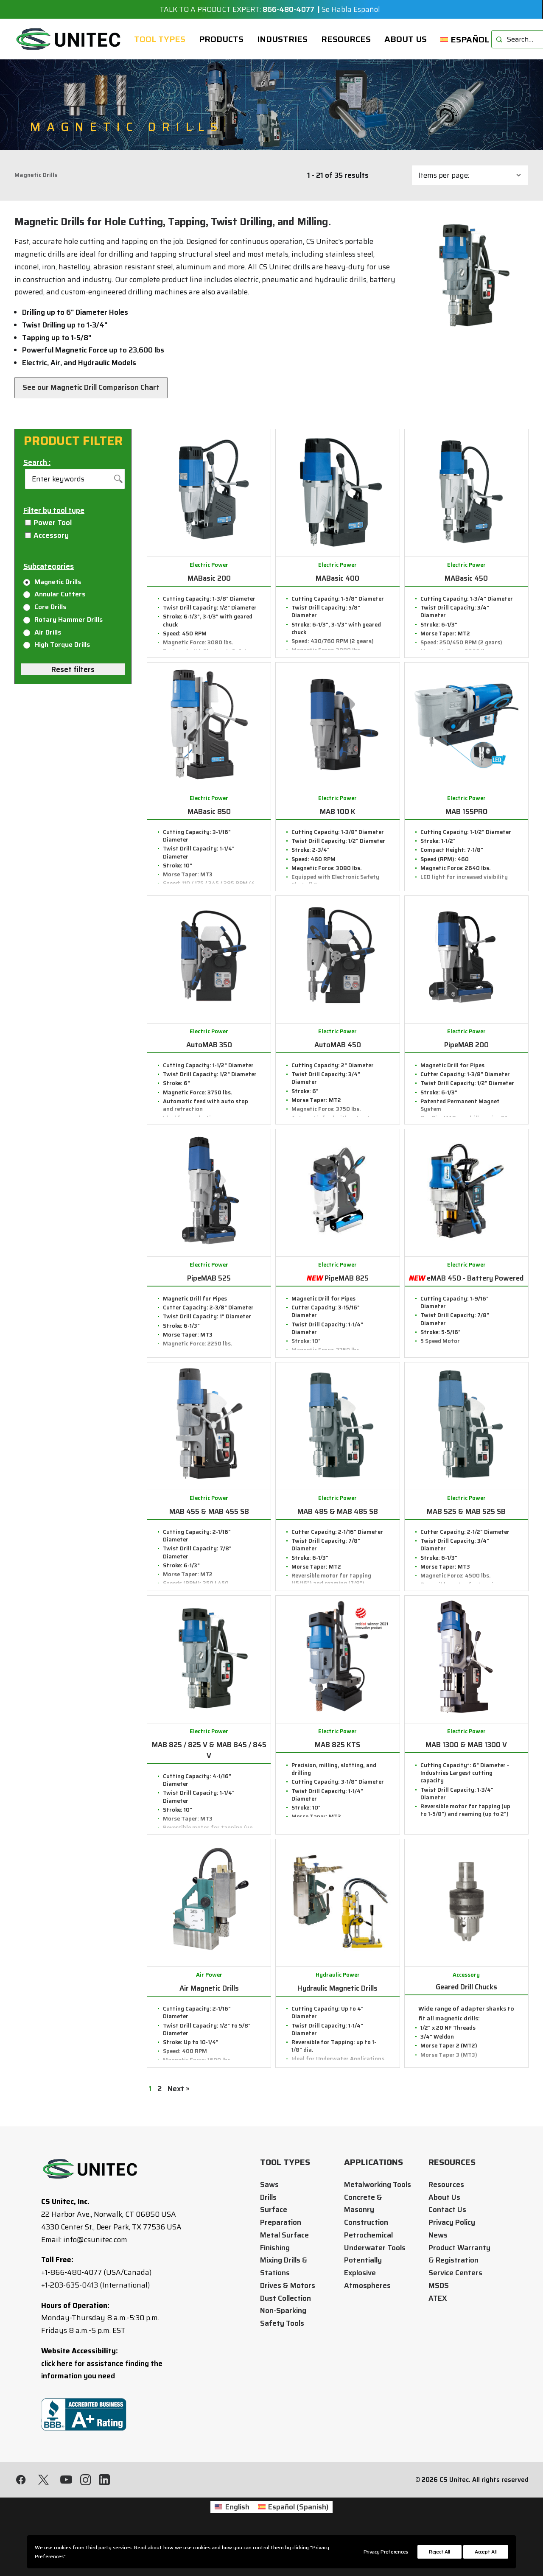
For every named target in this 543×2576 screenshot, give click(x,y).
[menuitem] (159, 39)
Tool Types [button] (159, 39)
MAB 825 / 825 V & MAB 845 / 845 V (209, 1750)
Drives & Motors (287, 2285)
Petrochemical (368, 2234)
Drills (268, 2197)
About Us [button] (405, 39)
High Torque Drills (56, 644)
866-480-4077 (288, 9)
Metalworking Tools (377, 2184)
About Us (444, 2197)
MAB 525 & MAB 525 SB (466, 1511)
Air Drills (42, 632)
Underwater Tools (375, 2247)
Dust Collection (285, 2298)
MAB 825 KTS (337, 1744)
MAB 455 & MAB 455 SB (209, 1511)
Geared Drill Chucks (466, 1986)
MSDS (438, 2285)
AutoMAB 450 (337, 1044)
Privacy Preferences (386, 2552)
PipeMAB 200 (466, 1044)
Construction (366, 2222)
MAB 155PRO (466, 811)
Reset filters (73, 669)
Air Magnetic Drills (209, 1988)
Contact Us (447, 2209)
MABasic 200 (209, 578)
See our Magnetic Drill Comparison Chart (91, 387)
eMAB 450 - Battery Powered (466, 1278)
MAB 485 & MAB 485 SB (337, 1511)
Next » (178, 2088)
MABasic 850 (209, 811)
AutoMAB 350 (209, 1044)
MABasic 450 (466, 578)
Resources (346, 39)
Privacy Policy (451, 2222)
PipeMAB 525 (209, 1278)
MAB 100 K (337, 811)
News (438, 2234)
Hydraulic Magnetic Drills (337, 1988)
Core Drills (44, 606)
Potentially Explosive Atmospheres (367, 2272)
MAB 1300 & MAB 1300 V (466, 1744)
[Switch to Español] (461, 39)
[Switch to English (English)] (214, 2524)
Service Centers (455, 2272)
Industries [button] (282, 39)
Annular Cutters (54, 594)
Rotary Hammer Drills (63, 619)
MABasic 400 (337, 578)
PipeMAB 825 (338, 1278)
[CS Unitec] (68, 39)
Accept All (486, 2552)
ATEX (437, 2298)
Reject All (439, 2552)
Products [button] (221, 39)
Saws (269, 2184)
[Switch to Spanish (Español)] (293, 2524)
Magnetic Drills (52, 581)
